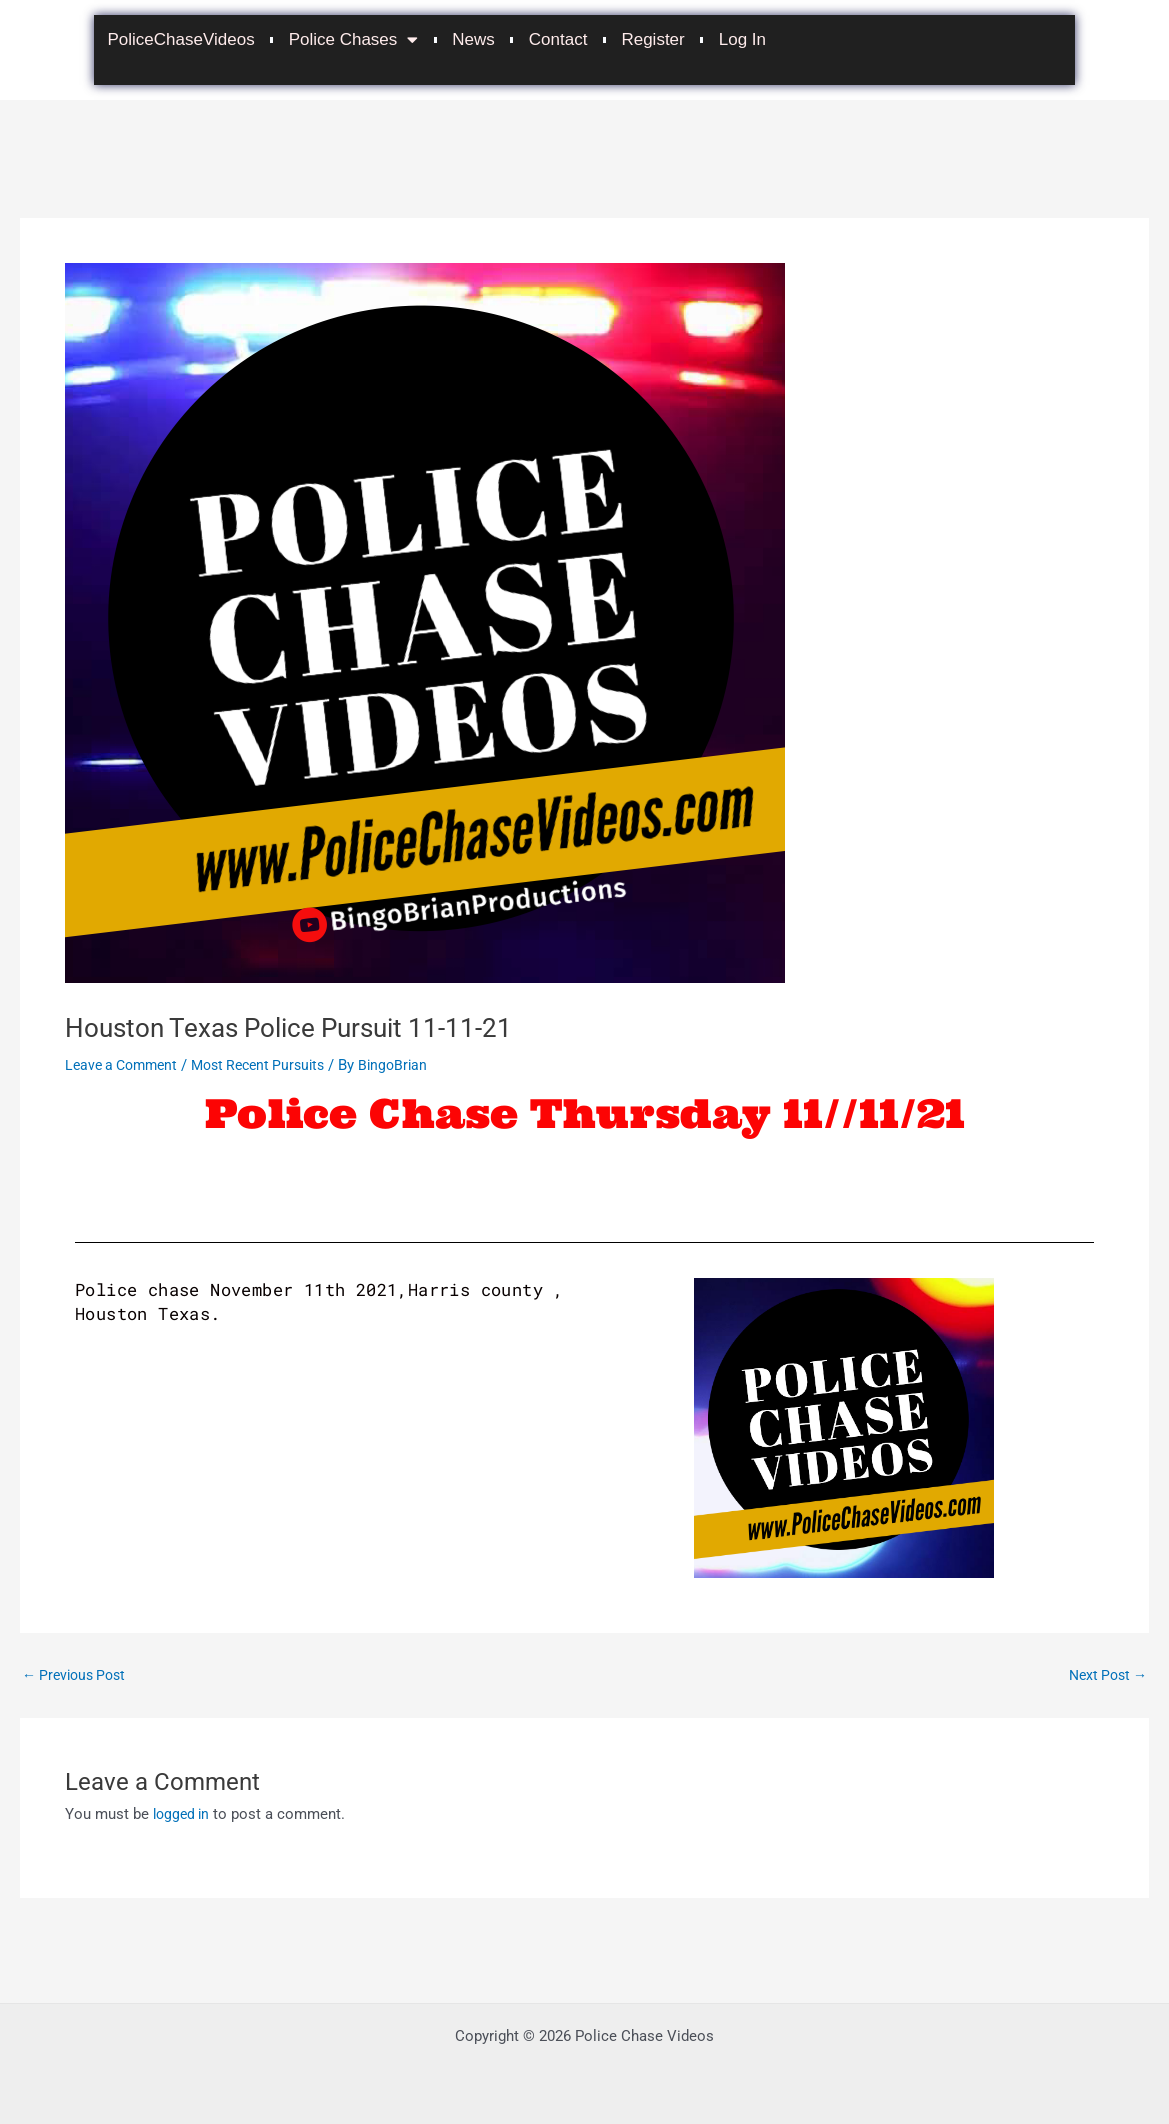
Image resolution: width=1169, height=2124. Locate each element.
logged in (183, 1814)
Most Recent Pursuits (272, 1065)
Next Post (1104, 1675)
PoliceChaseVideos (181, 39)
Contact (558, 39)
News (473, 39)
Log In (742, 39)
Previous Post (78, 1675)
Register (652, 39)
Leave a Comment (125, 1065)
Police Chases (354, 39)
